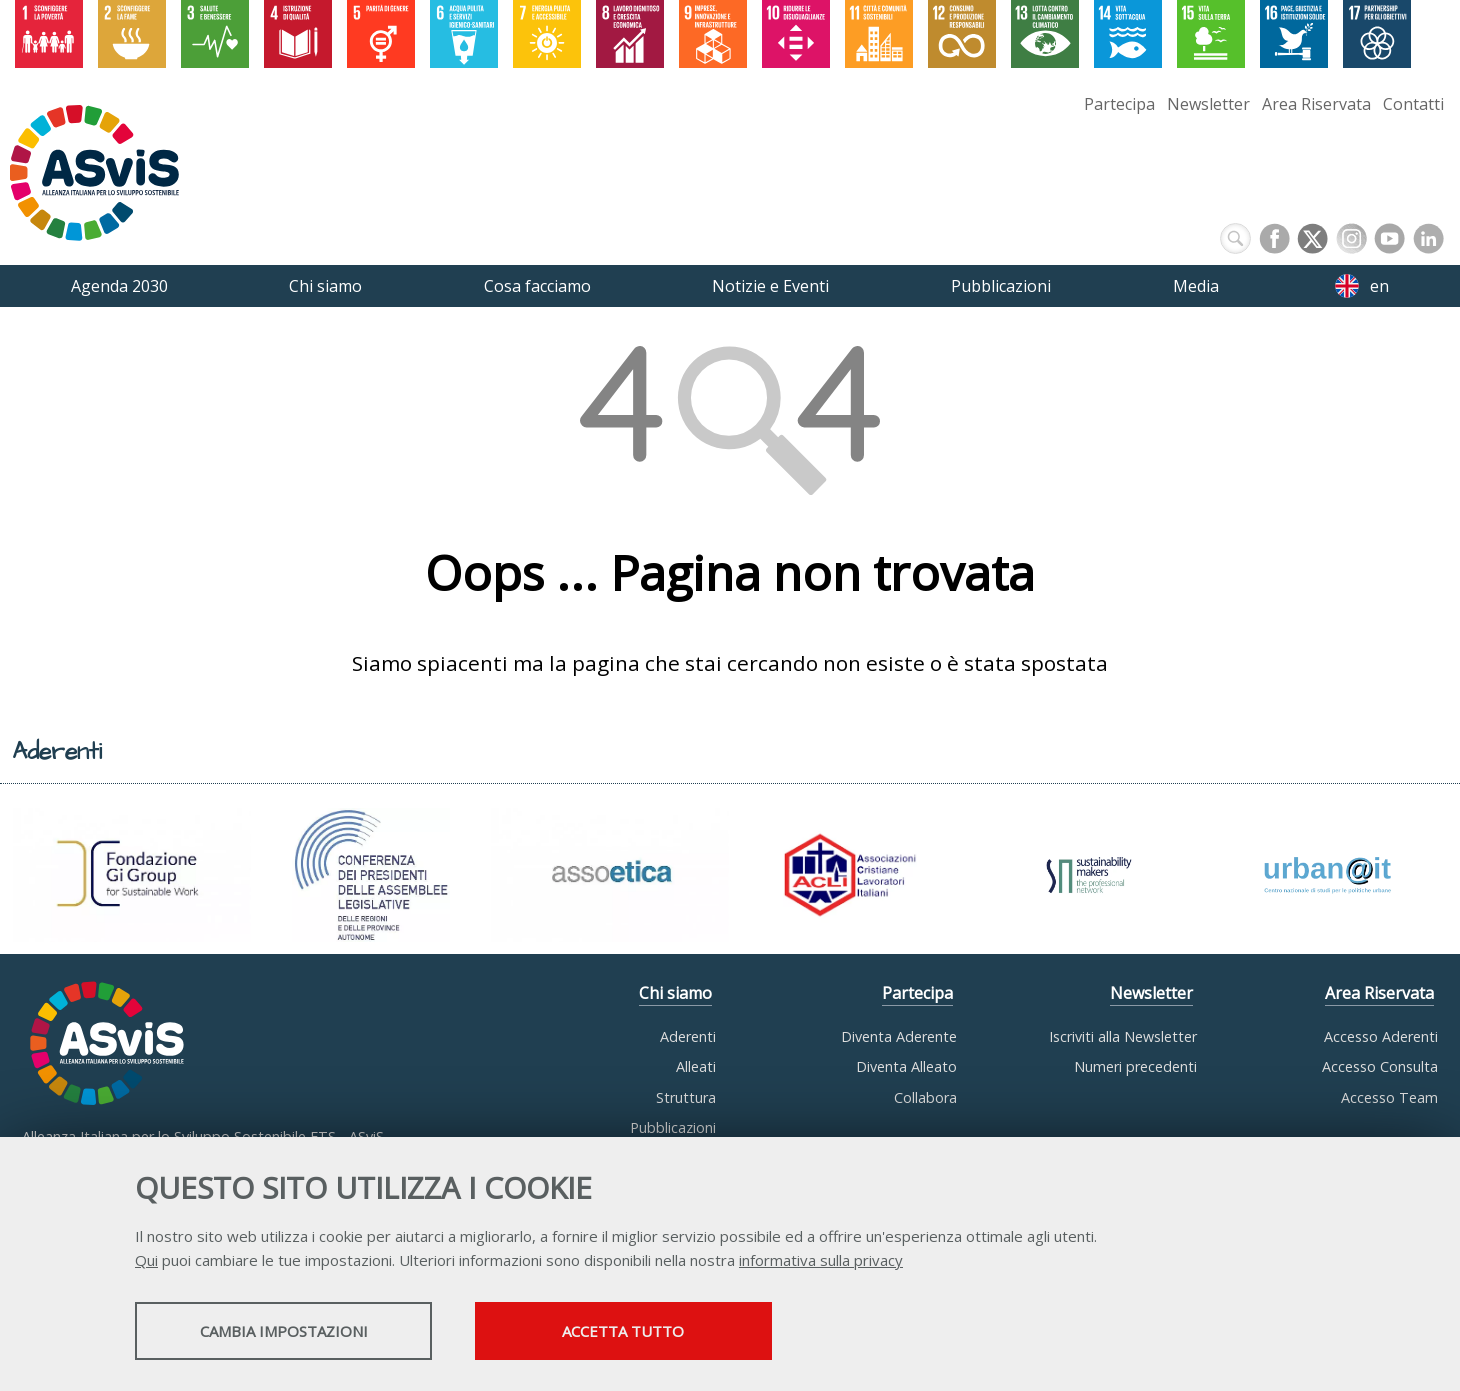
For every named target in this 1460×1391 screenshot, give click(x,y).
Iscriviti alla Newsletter (1123, 1036)
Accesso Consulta (1380, 1066)
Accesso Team (1389, 1097)
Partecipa (1119, 104)
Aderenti (688, 1036)
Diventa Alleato (906, 1066)
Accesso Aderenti (1381, 1036)
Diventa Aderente (899, 1036)
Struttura (686, 1097)
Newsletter (1208, 104)
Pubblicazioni (673, 1127)
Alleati (696, 1066)
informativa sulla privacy (821, 1261)
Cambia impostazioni (293, 1332)
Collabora (925, 1097)
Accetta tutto (653, 1332)
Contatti (1413, 104)
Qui (146, 1261)
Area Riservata (1316, 104)
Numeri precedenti (1135, 1066)
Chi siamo (675, 994)
